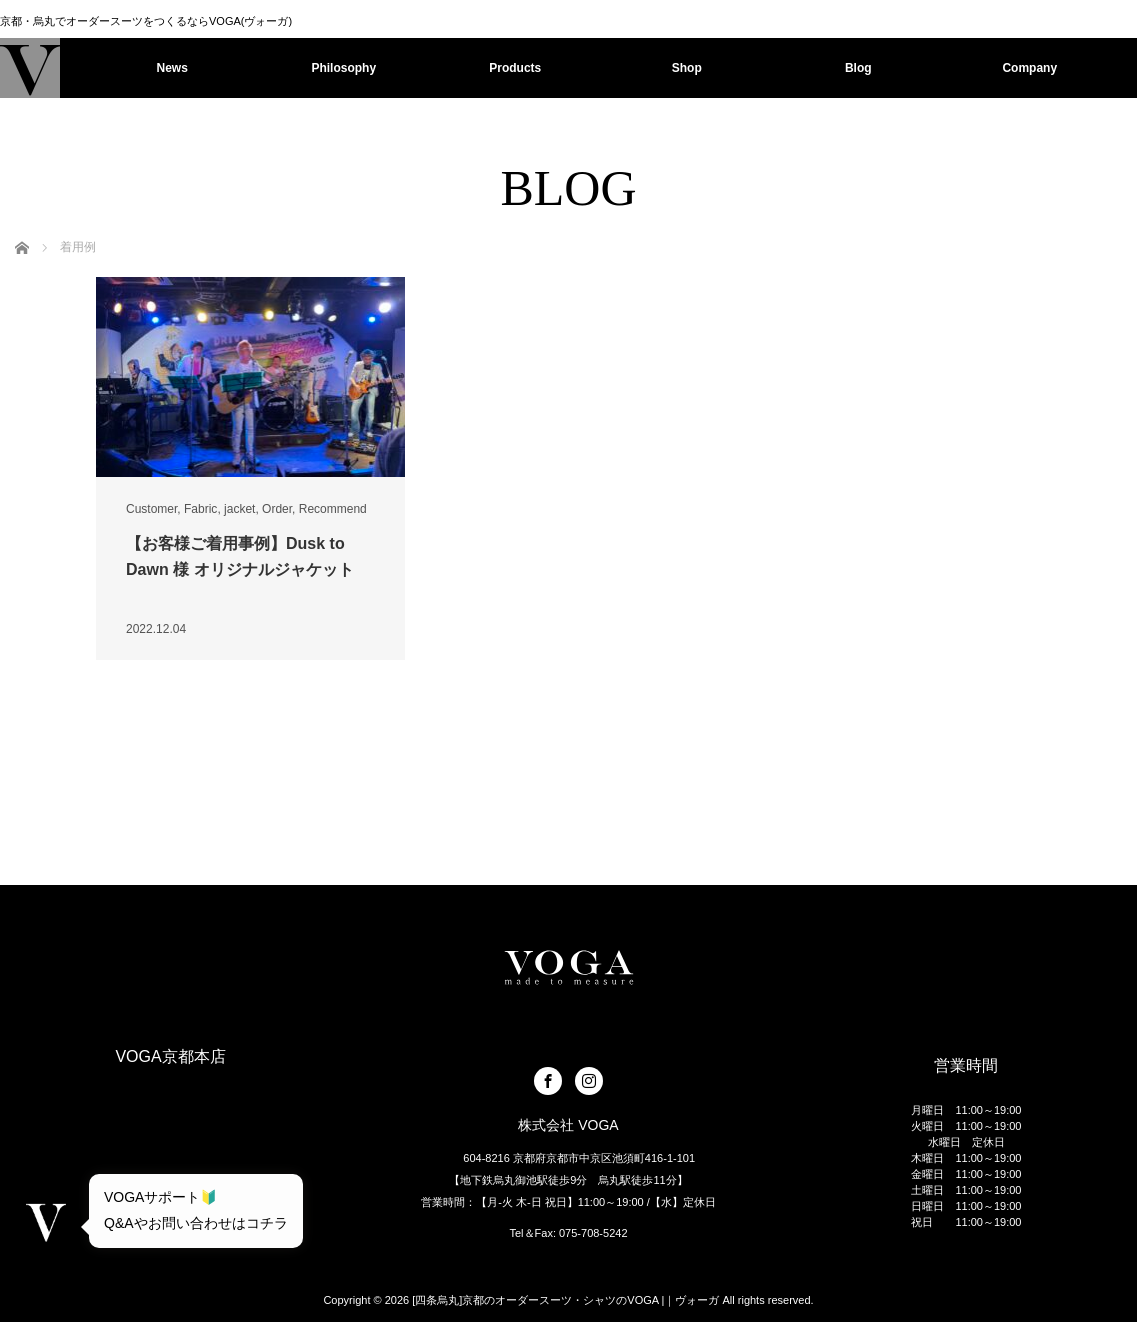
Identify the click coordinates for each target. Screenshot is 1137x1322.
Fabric (200, 509)
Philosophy (343, 68)
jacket (239, 509)
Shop (687, 68)
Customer (151, 509)
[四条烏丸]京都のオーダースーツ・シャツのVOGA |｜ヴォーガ (565, 1300)
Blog (858, 68)
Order (277, 509)
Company (1029, 68)
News (172, 68)
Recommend (333, 509)
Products (515, 68)
